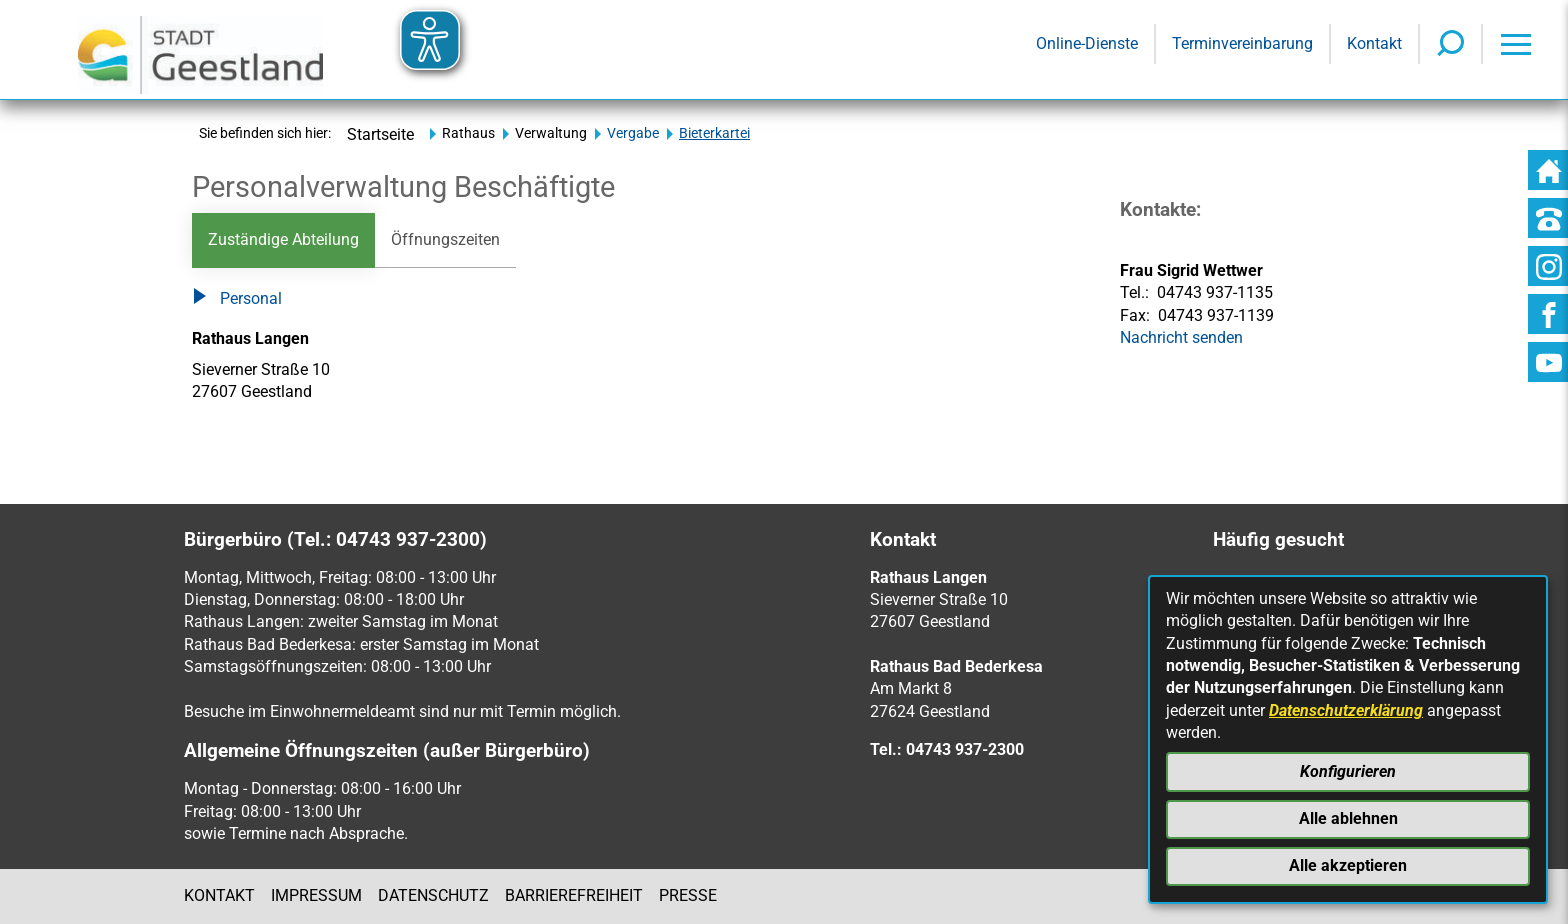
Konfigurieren (1348, 771)
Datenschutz (433, 895)
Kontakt (219, 895)
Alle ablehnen (1348, 818)
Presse (688, 895)
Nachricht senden (1181, 337)
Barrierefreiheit (574, 895)
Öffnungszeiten (445, 239)
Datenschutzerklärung (1346, 710)
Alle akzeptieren (1348, 865)
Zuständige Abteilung (283, 239)
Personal (237, 300)
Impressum (316, 895)
